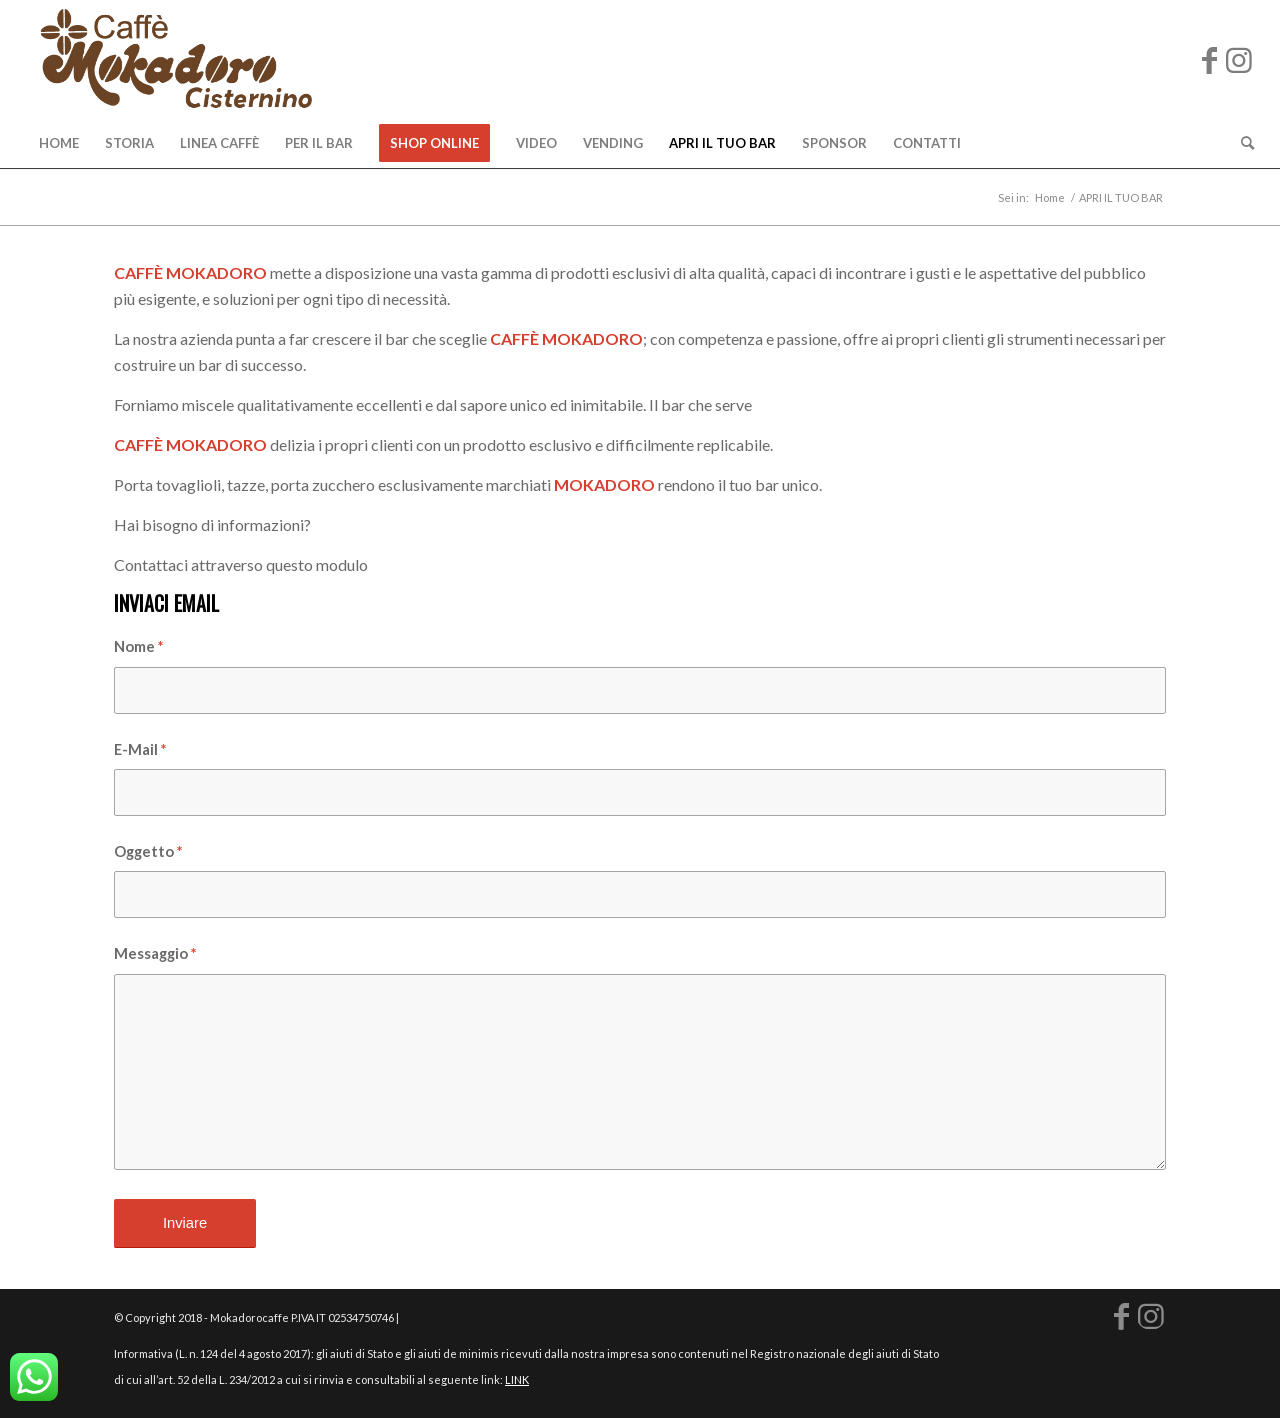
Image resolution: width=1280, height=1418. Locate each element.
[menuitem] (59, 143)
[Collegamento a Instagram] (1239, 59)
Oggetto (148, 851)
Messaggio (155, 953)
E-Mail (140, 749)
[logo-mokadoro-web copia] (176, 59)
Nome (138, 646)
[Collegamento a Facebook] (1209, 59)
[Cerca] (1241, 143)
